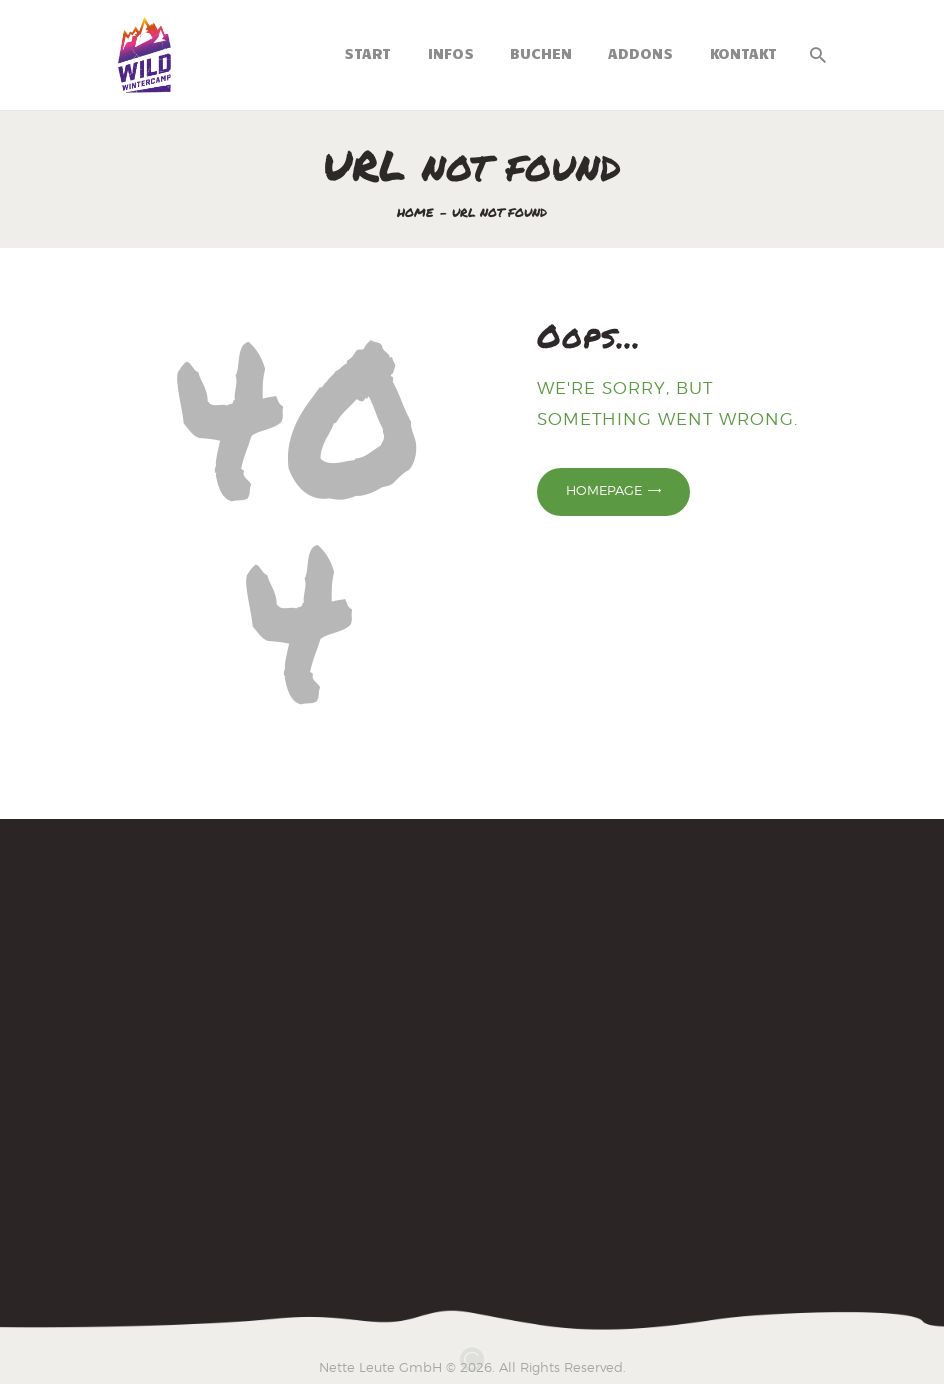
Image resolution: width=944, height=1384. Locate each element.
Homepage (604, 490)
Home (415, 212)
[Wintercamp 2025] (472, 1054)
